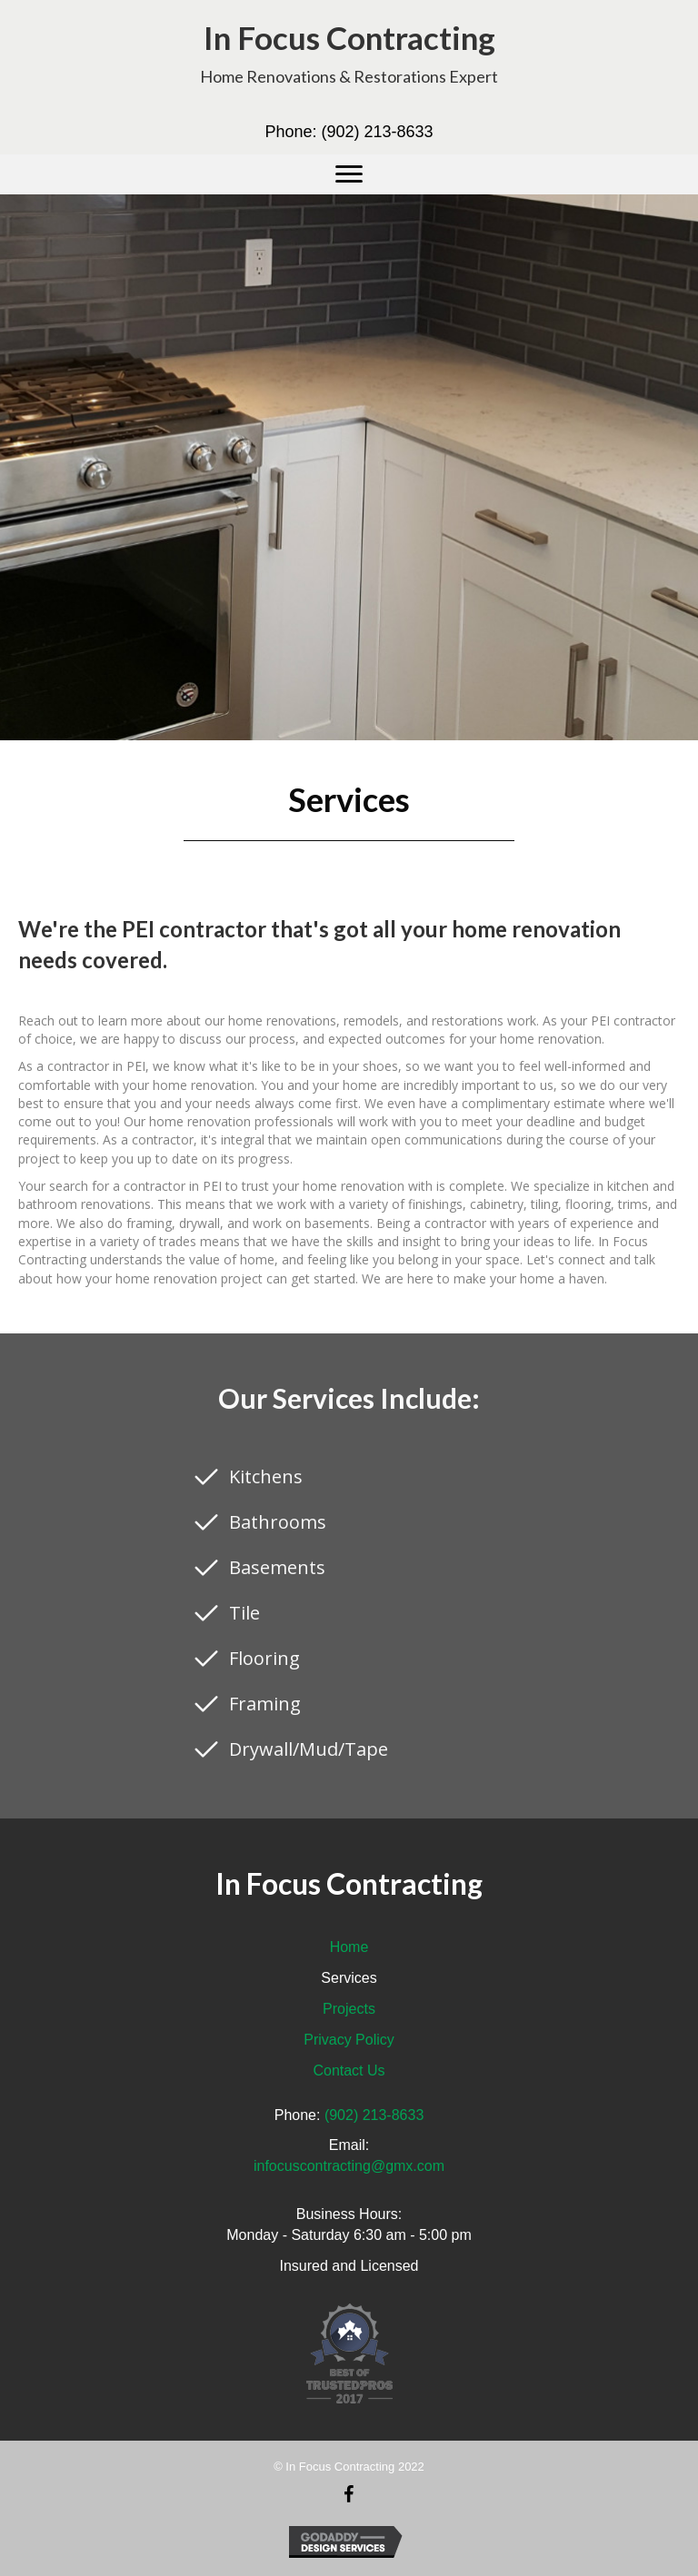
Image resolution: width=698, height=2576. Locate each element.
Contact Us (348, 2070)
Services (348, 1978)
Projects (349, 2008)
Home (349, 1947)
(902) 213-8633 (377, 132)
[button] (349, 174)
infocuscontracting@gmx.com (349, 2166)
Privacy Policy (349, 2039)
